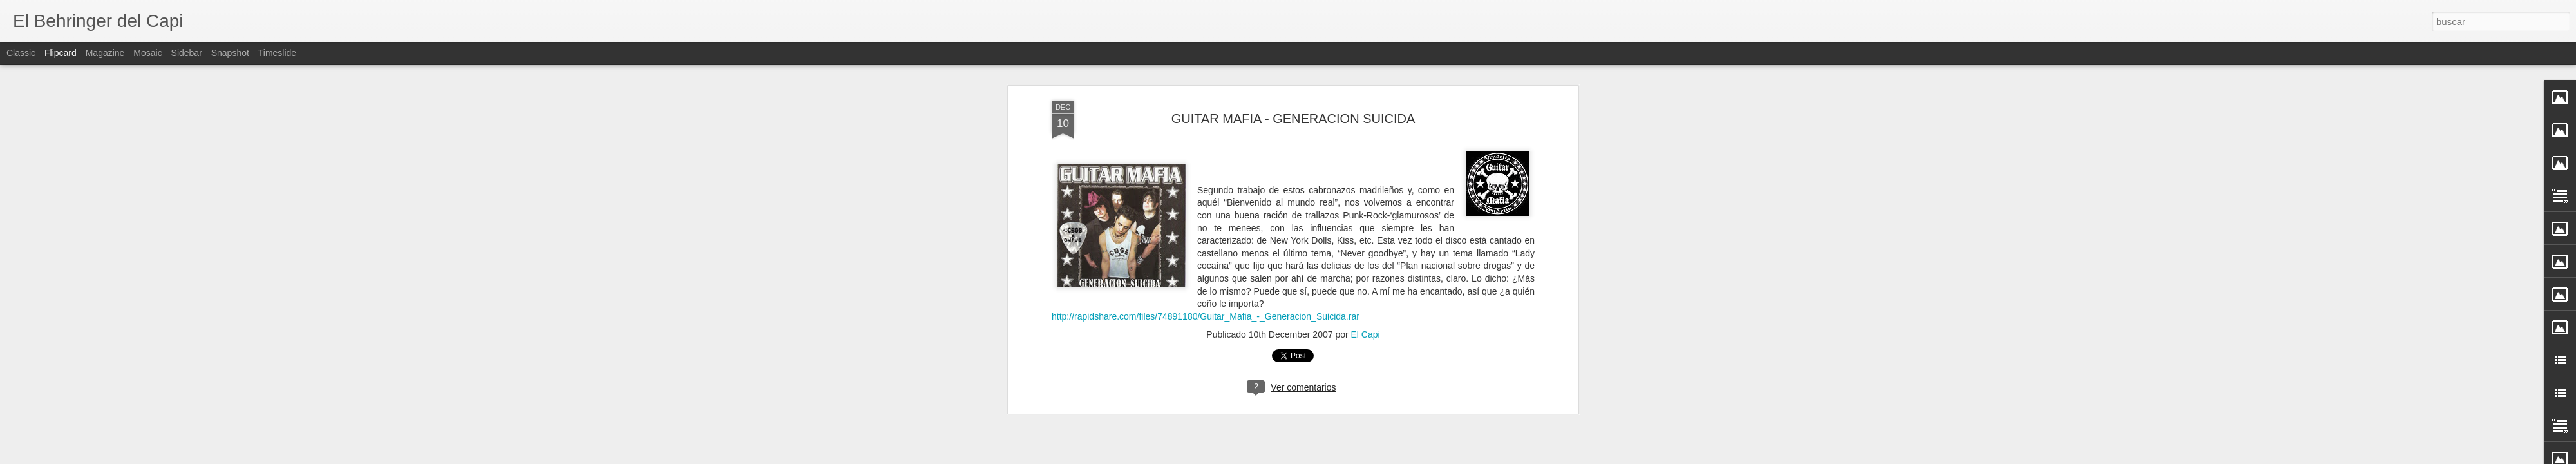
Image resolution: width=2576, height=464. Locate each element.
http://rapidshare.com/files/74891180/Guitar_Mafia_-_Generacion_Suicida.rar (1205, 316)
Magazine (105, 53)
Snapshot (230, 53)
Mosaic (147, 53)
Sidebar (186, 53)
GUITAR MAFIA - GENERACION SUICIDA (1293, 118)
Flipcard (60, 53)
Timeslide (277, 53)
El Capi (1365, 334)
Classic (20, 53)
